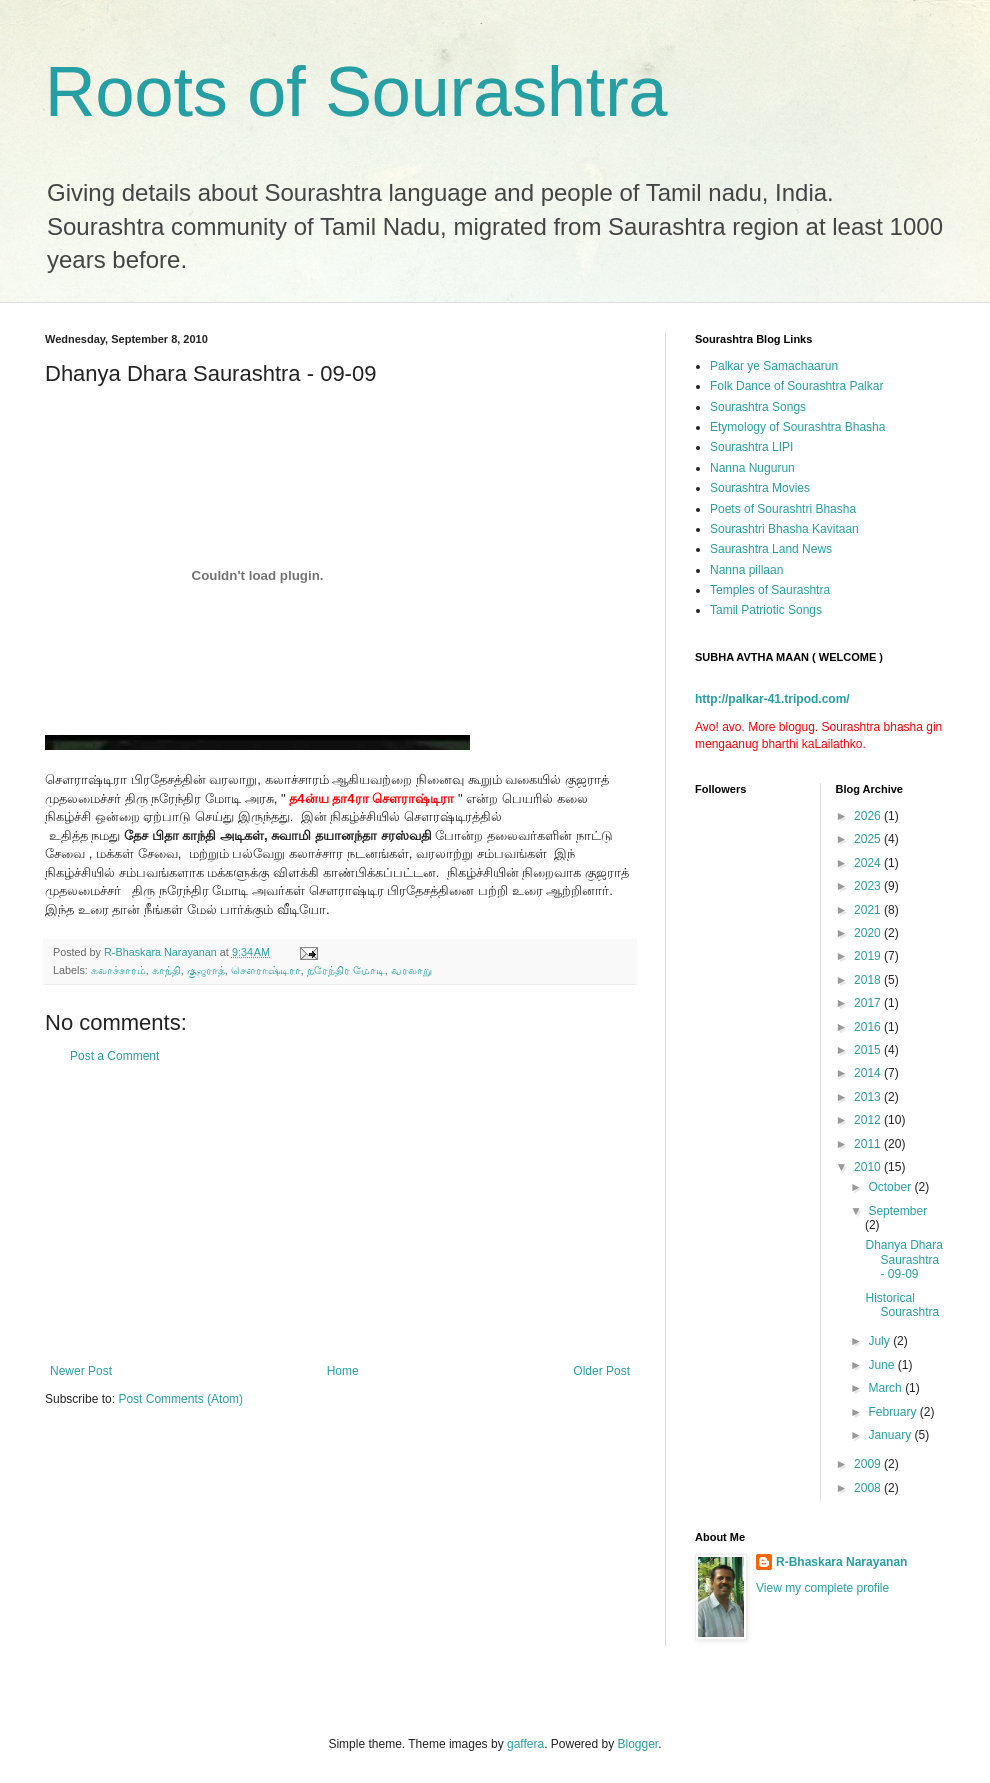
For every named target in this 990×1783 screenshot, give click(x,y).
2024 (869, 863)
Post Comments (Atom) (180, 1399)
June (882, 1365)
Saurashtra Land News (771, 549)
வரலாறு (411, 970)
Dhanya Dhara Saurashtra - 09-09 (903, 1259)
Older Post (601, 1371)
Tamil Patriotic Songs (766, 610)
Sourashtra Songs (758, 407)
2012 (869, 1120)
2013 (869, 1097)
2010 (869, 1167)
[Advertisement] (340, 1214)
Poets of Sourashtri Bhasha (783, 509)
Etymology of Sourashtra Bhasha (797, 427)
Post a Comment (114, 1056)
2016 (869, 1027)
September (897, 1211)
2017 (869, 1003)
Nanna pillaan (746, 570)
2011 (869, 1144)
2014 (869, 1073)
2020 (869, 933)
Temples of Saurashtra (770, 590)
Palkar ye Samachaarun (774, 366)
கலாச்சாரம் (118, 970)
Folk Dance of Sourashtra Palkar (796, 386)
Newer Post (81, 1371)
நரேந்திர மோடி (346, 970)
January (891, 1435)
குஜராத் (206, 970)
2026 (869, 816)
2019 (869, 956)
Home (343, 1371)
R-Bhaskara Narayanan (841, 1562)
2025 (869, 839)
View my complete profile (822, 1588)
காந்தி (166, 970)
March (886, 1388)
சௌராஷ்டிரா (266, 970)
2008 (869, 1488)
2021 (869, 910)
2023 (869, 886)
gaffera (525, 1744)
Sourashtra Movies (760, 488)
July (880, 1341)
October (891, 1187)
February (893, 1412)
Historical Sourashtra (902, 1305)
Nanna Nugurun (752, 468)
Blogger (638, 1744)
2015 (869, 1050)
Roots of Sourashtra (356, 92)
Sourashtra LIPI (751, 447)
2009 (869, 1464)
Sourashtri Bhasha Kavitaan (784, 529)
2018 (869, 980)
